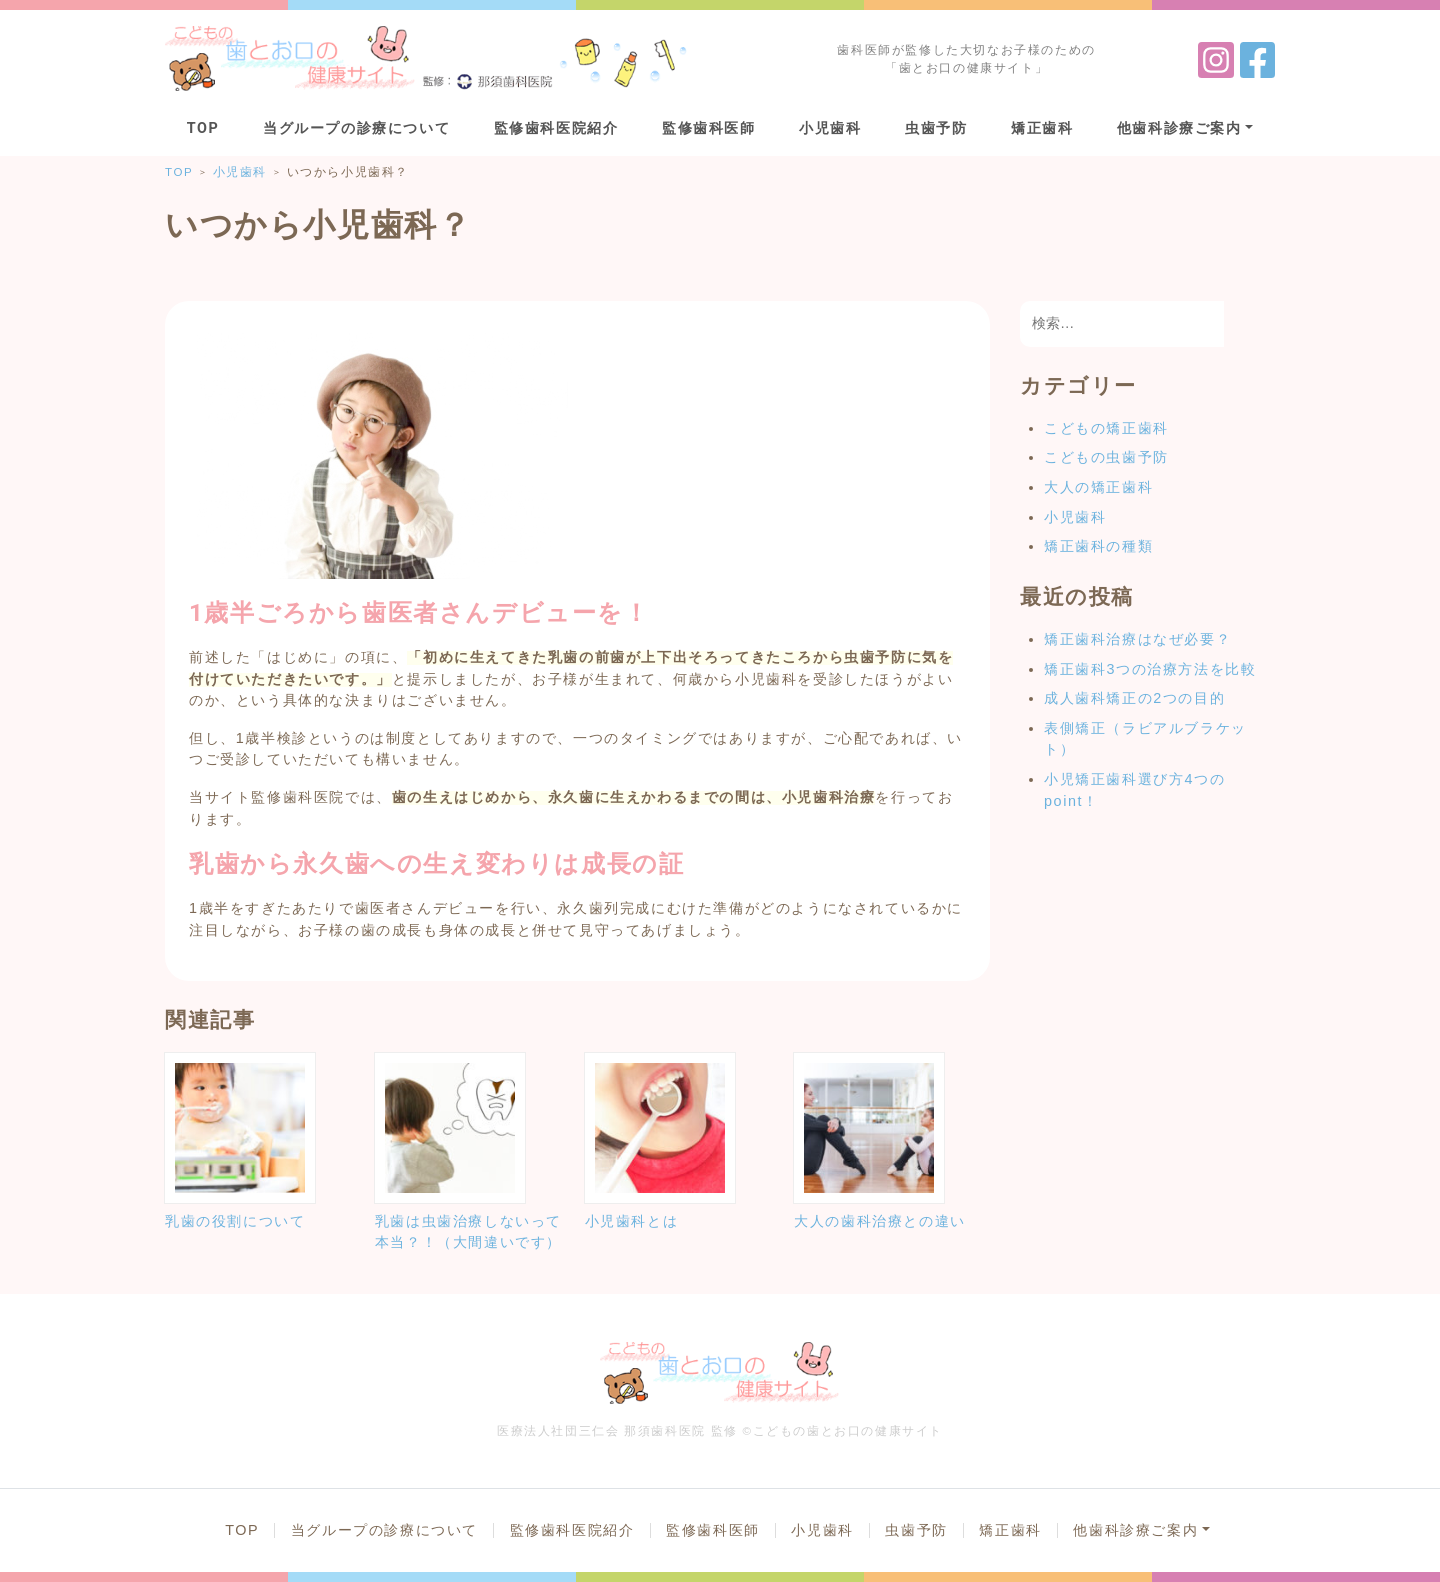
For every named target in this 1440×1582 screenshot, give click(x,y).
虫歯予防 (936, 128)
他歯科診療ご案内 (1179, 128)
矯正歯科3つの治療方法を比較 (1150, 669)
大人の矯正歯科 (1098, 487)
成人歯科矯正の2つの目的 (1134, 698)
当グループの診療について (356, 128)
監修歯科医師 (709, 128)
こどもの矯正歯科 (1106, 428)
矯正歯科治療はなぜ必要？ (1137, 639)
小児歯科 (830, 128)
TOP (203, 128)
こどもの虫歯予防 (1106, 457)
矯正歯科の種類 (1098, 546)
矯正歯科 (1042, 128)
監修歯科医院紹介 (556, 128)
